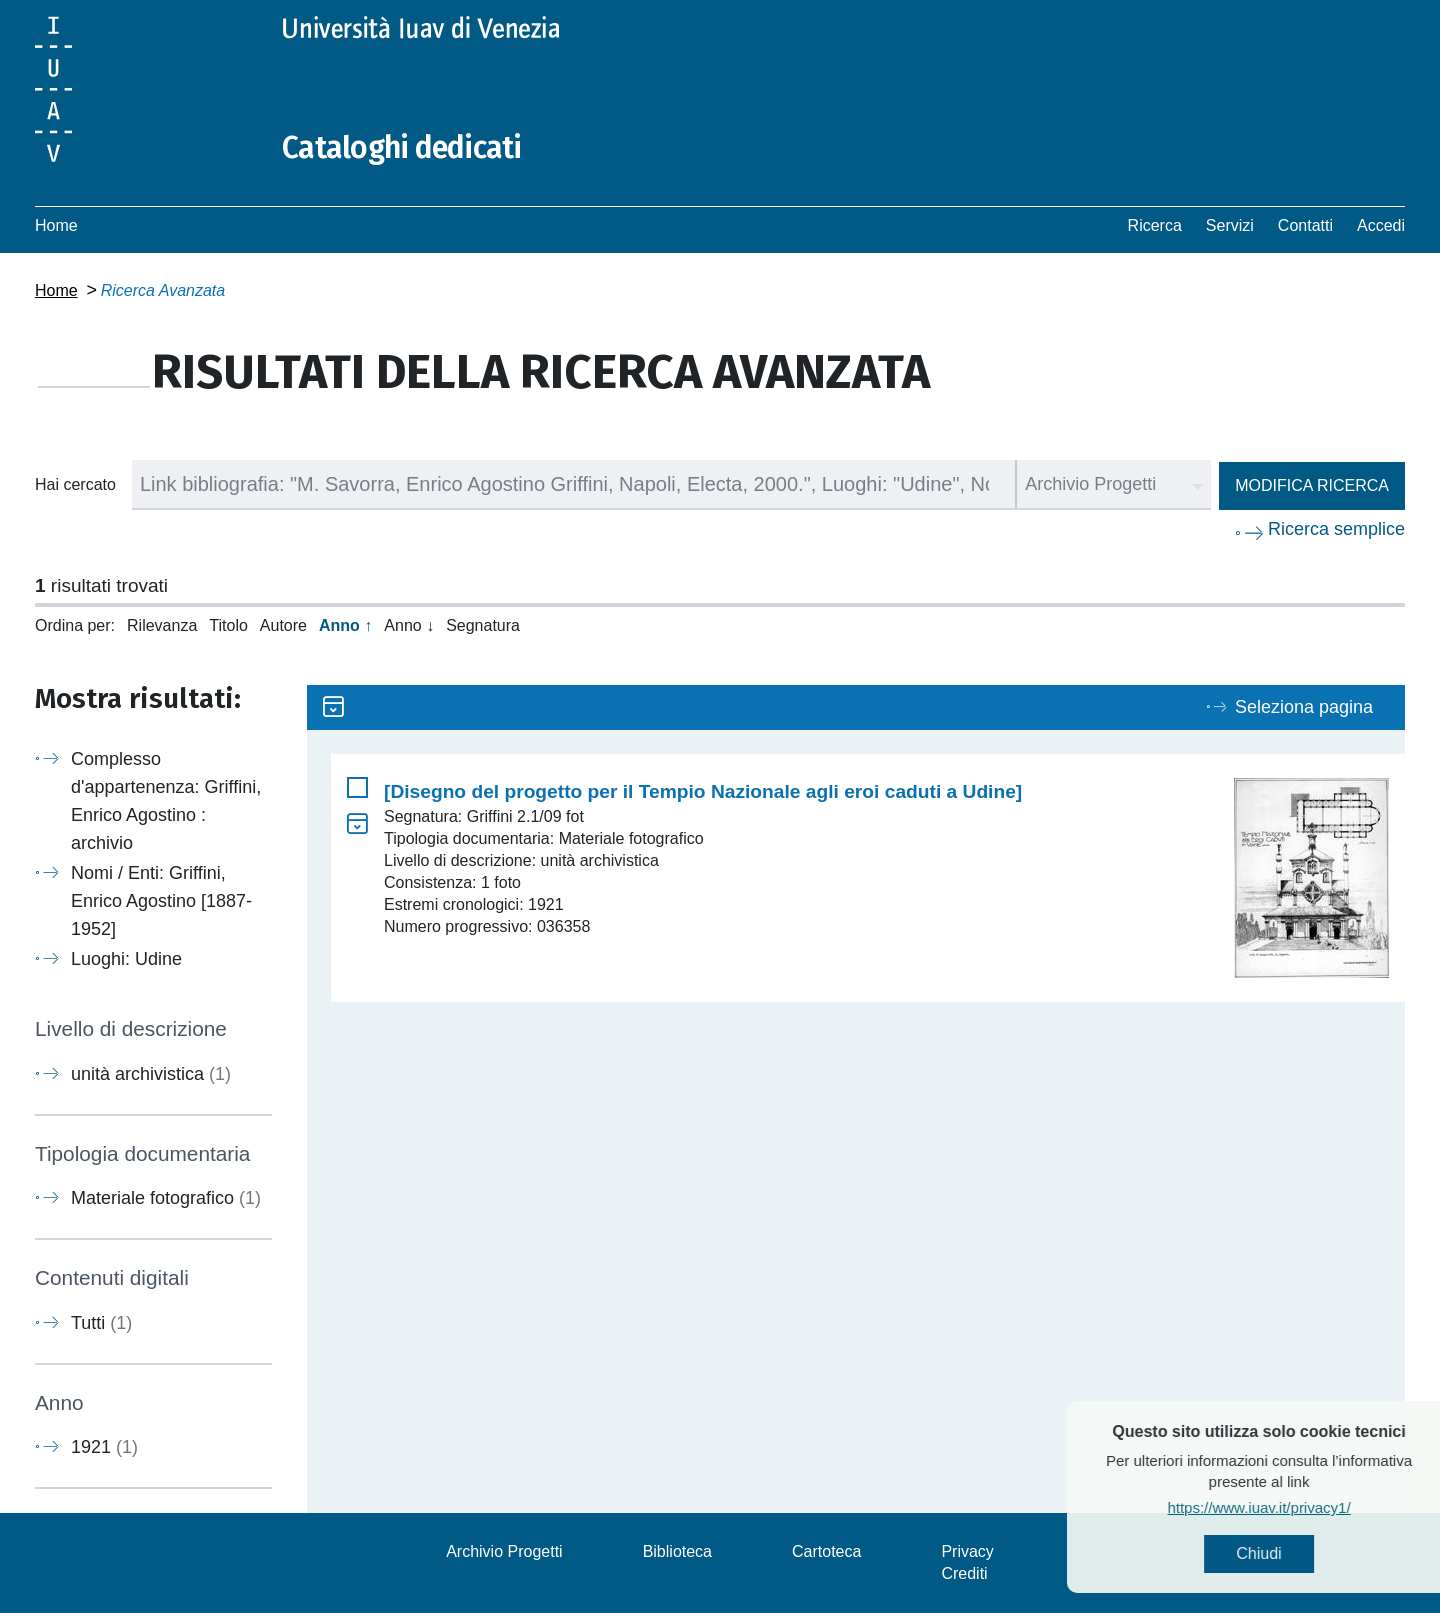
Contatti (1305, 225)
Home (56, 225)
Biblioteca (677, 1551)
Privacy (967, 1551)
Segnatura (483, 625)
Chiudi (1299, 1553)
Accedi (1381, 225)
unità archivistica (151, 1074)
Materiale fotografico (166, 1198)
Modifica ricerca (1312, 485)
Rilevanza (162, 625)
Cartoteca (826, 1551)
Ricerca (1155, 225)
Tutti (101, 1323)
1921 (104, 1447)
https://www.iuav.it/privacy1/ (1299, 1507)
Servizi (1230, 225)
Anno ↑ (345, 625)
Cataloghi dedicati (402, 148)
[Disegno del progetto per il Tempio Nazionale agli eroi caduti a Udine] (703, 791)
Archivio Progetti (504, 1551)
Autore (283, 625)
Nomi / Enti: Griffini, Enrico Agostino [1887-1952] (161, 901)
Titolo (228, 625)
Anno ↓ (409, 625)
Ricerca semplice (1336, 529)
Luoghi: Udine (126, 959)
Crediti (964, 1573)
